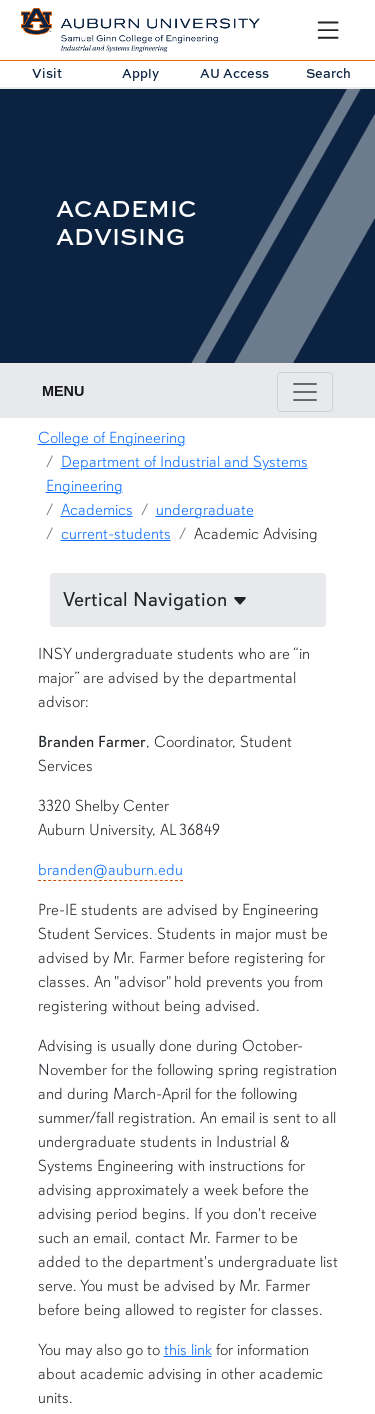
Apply (140, 73)
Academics (97, 510)
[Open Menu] (328, 30)
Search (328, 73)
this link (188, 1350)
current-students (116, 534)
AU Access (234, 73)
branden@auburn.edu (110, 870)
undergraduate (205, 510)
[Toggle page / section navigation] (305, 392)
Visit (47, 73)
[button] (188, 600)
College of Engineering (112, 438)
